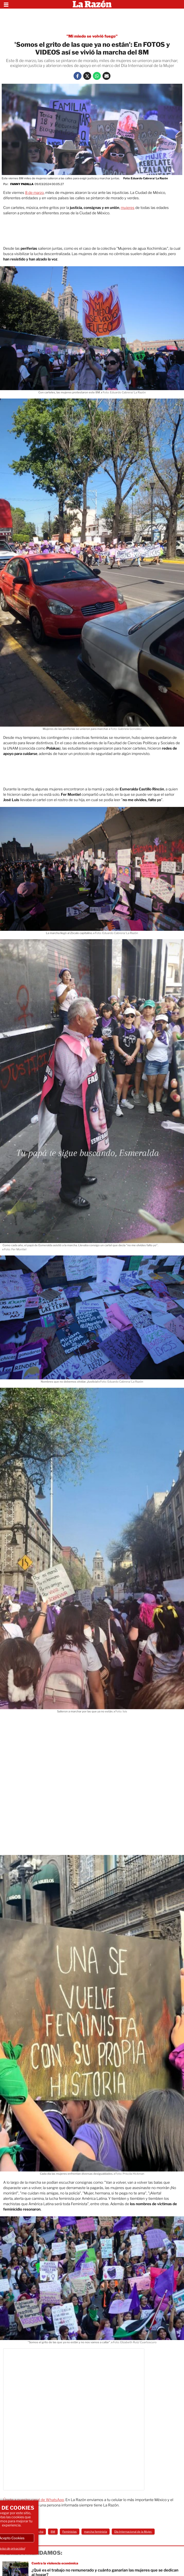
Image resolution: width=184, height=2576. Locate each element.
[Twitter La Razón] (87, 76)
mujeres (127, 207)
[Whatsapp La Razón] (97, 76)
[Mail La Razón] (106, 76)
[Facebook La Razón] (77, 76)
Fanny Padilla (21, 184)
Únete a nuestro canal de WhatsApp (33, 2500)
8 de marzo (34, 192)
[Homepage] (92, 4)
